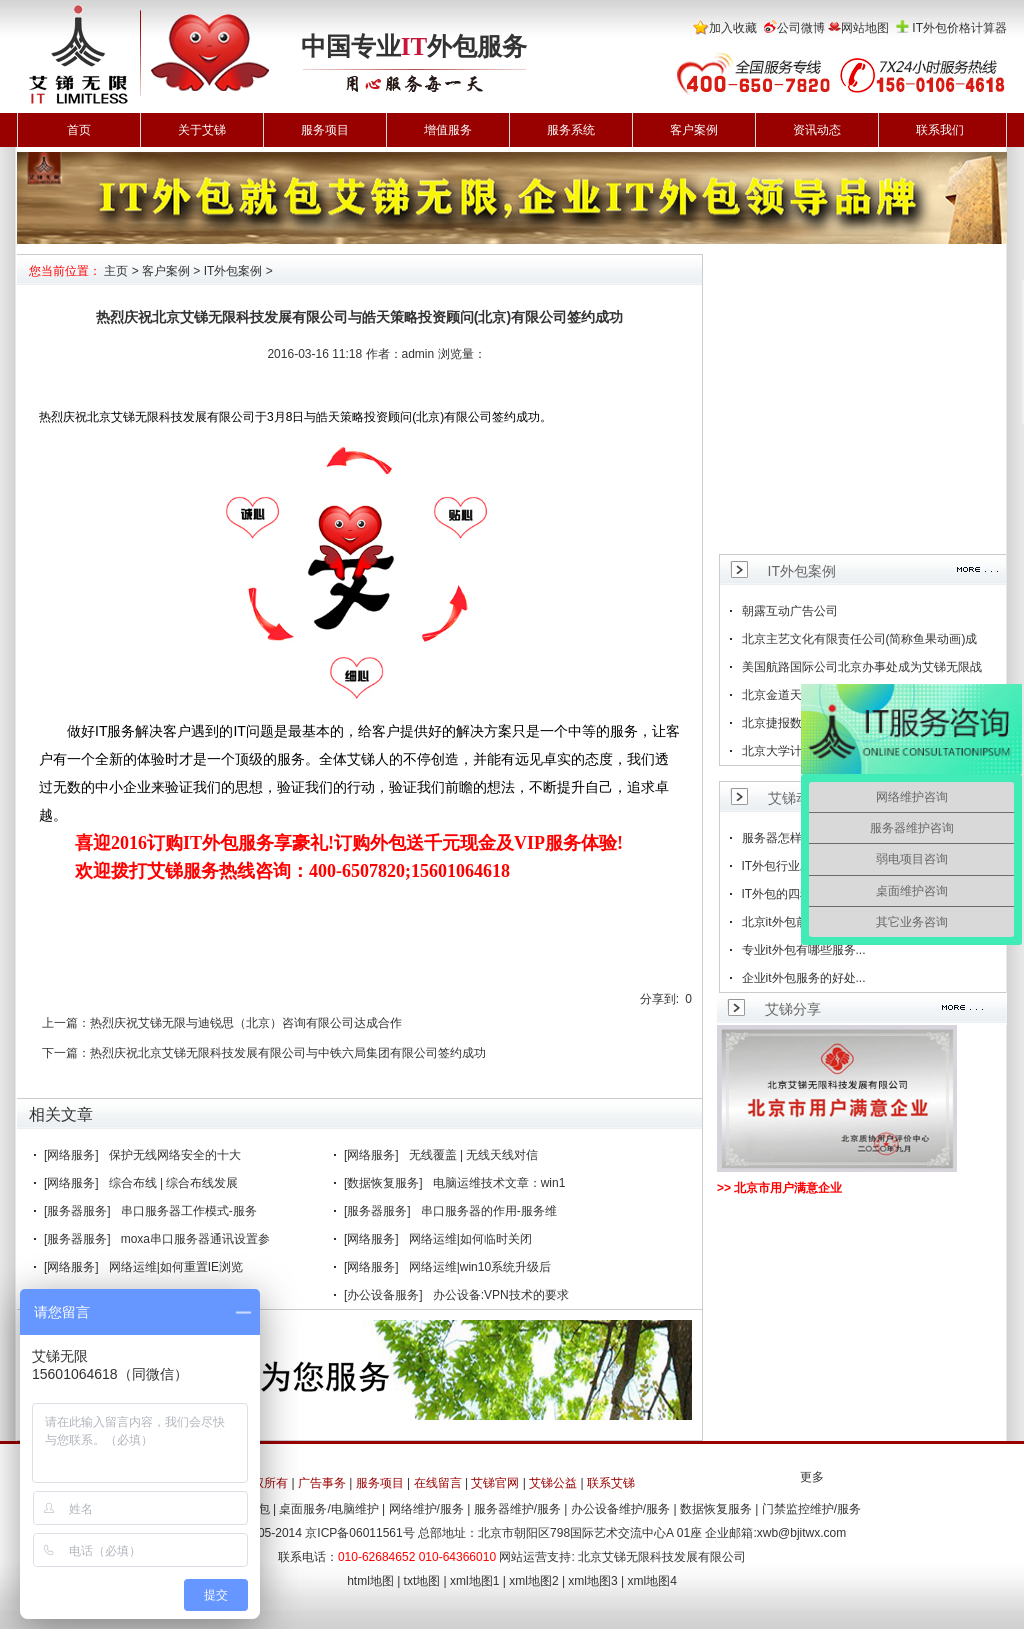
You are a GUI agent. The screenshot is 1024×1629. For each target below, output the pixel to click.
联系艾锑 (611, 1483)
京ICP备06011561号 (359, 1533)
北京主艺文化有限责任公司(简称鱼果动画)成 (860, 639)
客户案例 (694, 130)
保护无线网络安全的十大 (175, 1155)
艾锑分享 (793, 1009)
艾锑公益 (553, 1483)
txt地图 (422, 1581)
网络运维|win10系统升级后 (480, 1267)
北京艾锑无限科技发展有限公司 (662, 1557)
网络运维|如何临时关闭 (470, 1239)
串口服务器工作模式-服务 (189, 1211)
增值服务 (448, 130)
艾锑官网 (495, 1483)
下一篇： (66, 1053)
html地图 (370, 1581)
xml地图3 (592, 1581)
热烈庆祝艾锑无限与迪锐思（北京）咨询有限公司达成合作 (246, 1023)
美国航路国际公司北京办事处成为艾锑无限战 (862, 667)
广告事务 (322, 1483)
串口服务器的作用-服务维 (489, 1211)
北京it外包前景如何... (798, 922)
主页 (116, 271)
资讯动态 (817, 130)
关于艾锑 (202, 130)
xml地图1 (474, 1581)
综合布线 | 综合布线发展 (174, 1183)
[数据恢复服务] (383, 1183)
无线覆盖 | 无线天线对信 (474, 1155)
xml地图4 (652, 1581)
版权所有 (264, 1483)
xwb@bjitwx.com (802, 1533)
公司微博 (801, 28)
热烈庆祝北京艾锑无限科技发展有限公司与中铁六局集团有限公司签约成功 (288, 1053)
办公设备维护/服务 (620, 1509)
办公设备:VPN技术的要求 (501, 1295)
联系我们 (940, 130)
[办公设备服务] (383, 1295)
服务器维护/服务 (517, 1509)
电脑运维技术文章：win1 (499, 1183)
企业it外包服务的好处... (804, 978)
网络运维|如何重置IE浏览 (176, 1267)
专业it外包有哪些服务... (804, 950)
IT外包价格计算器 (959, 28)
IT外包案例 (233, 271)
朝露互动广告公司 (790, 611)
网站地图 (865, 28)
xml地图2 (533, 1581)
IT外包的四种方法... (794, 894)
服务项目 (325, 130)
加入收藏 (733, 28)
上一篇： (66, 1023)
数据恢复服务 (716, 1509)
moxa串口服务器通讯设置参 (195, 1239)
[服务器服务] (77, 1211)
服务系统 (571, 130)
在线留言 (438, 1483)
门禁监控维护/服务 (811, 1509)
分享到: (659, 999)
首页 (79, 130)
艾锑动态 (796, 798)
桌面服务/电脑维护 (328, 1509)
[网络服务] (71, 1155)
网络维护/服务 (426, 1509)
